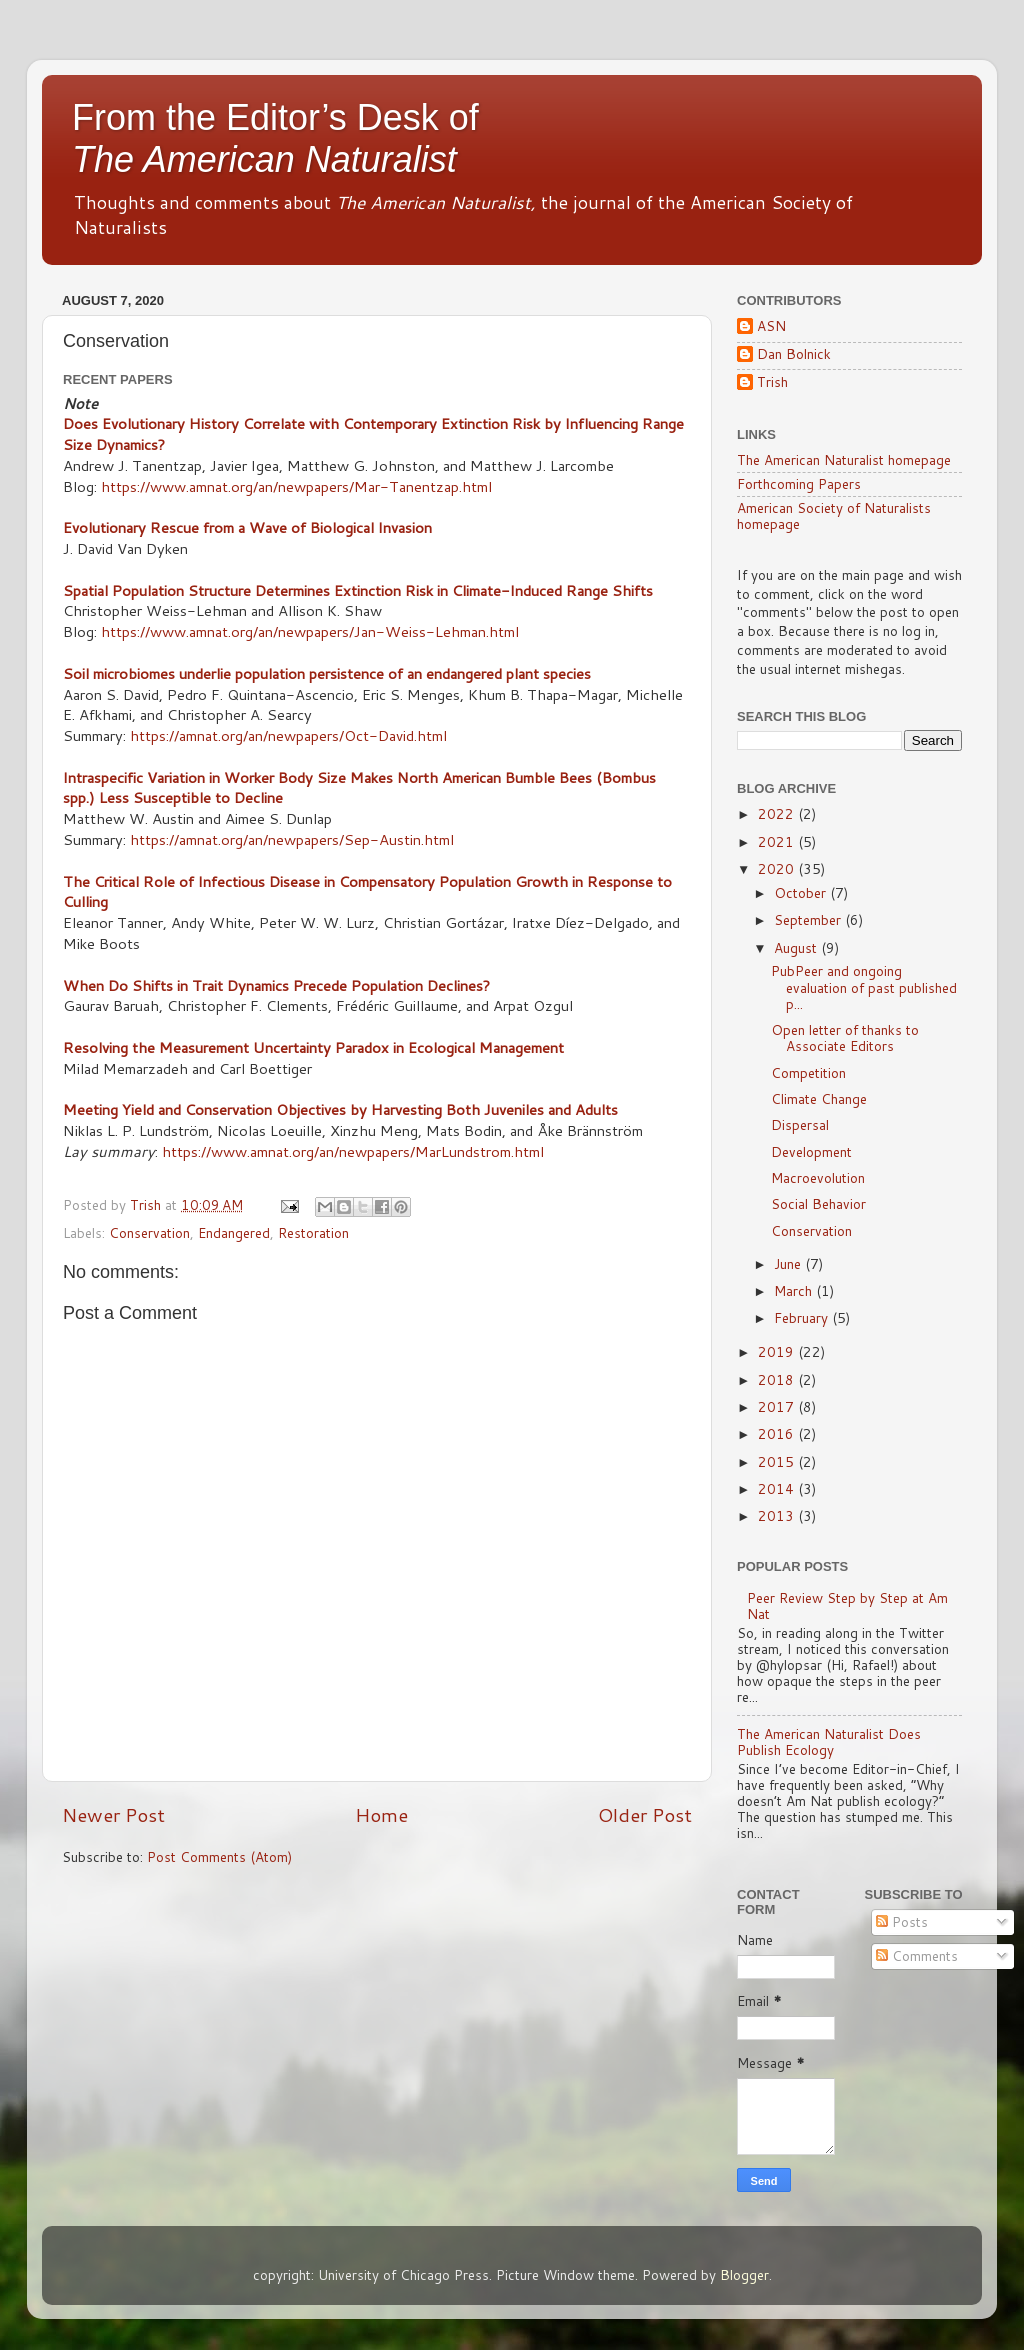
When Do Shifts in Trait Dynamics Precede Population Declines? (276, 985)
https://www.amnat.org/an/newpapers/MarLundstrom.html (353, 1151)
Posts (902, 1921)
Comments (917, 1955)
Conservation (149, 1232)
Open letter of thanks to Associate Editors (845, 1037)
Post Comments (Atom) (219, 1856)
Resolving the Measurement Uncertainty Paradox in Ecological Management (313, 1047)
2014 (778, 1488)
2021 (778, 841)
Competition (808, 1072)
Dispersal (800, 1124)
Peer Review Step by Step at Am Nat (847, 1605)
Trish (772, 382)
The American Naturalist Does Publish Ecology (829, 1741)
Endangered (234, 1232)
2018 (778, 1379)
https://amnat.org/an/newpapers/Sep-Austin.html (292, 839)
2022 (778, 813)
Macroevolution (818, 1177)
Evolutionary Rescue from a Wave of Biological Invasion (247, 527)
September (809, 919)
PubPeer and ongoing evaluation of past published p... (864, 986)
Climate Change (819, 1098)
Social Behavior (818, 1203)
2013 (778, 1515)
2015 (778, 1461)
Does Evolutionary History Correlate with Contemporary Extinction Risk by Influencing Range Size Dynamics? (373, 434)
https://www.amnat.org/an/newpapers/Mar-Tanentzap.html (296, 486)
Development (811, 1151)
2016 (778, 1433)
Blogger (744, 2274)
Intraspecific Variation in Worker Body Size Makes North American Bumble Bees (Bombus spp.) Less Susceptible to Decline (359, 788)
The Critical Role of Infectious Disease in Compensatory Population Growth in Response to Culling (367, 892)
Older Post (645, 1814)
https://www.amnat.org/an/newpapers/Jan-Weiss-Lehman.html (310, 631)
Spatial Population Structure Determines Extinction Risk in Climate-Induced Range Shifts (358, 590)
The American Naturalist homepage (844, 459)
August (797, 947)
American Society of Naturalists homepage (834, 515)
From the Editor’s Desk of (275, 138)
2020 (778, 868)
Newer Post (113, 1814)
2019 (778, 1351)
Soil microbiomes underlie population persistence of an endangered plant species (327, 673)
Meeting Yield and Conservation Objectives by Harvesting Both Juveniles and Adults (340, 1109)
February (803, 1317)
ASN (771, 326)
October (802, 892)
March (795, 1290)
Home (381, 1814)
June (789, 1263)
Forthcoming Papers (799, 483)
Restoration (313, 1232)
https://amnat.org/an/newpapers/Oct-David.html (288, 735)
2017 (778, 1406)
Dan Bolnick (794, 354)
